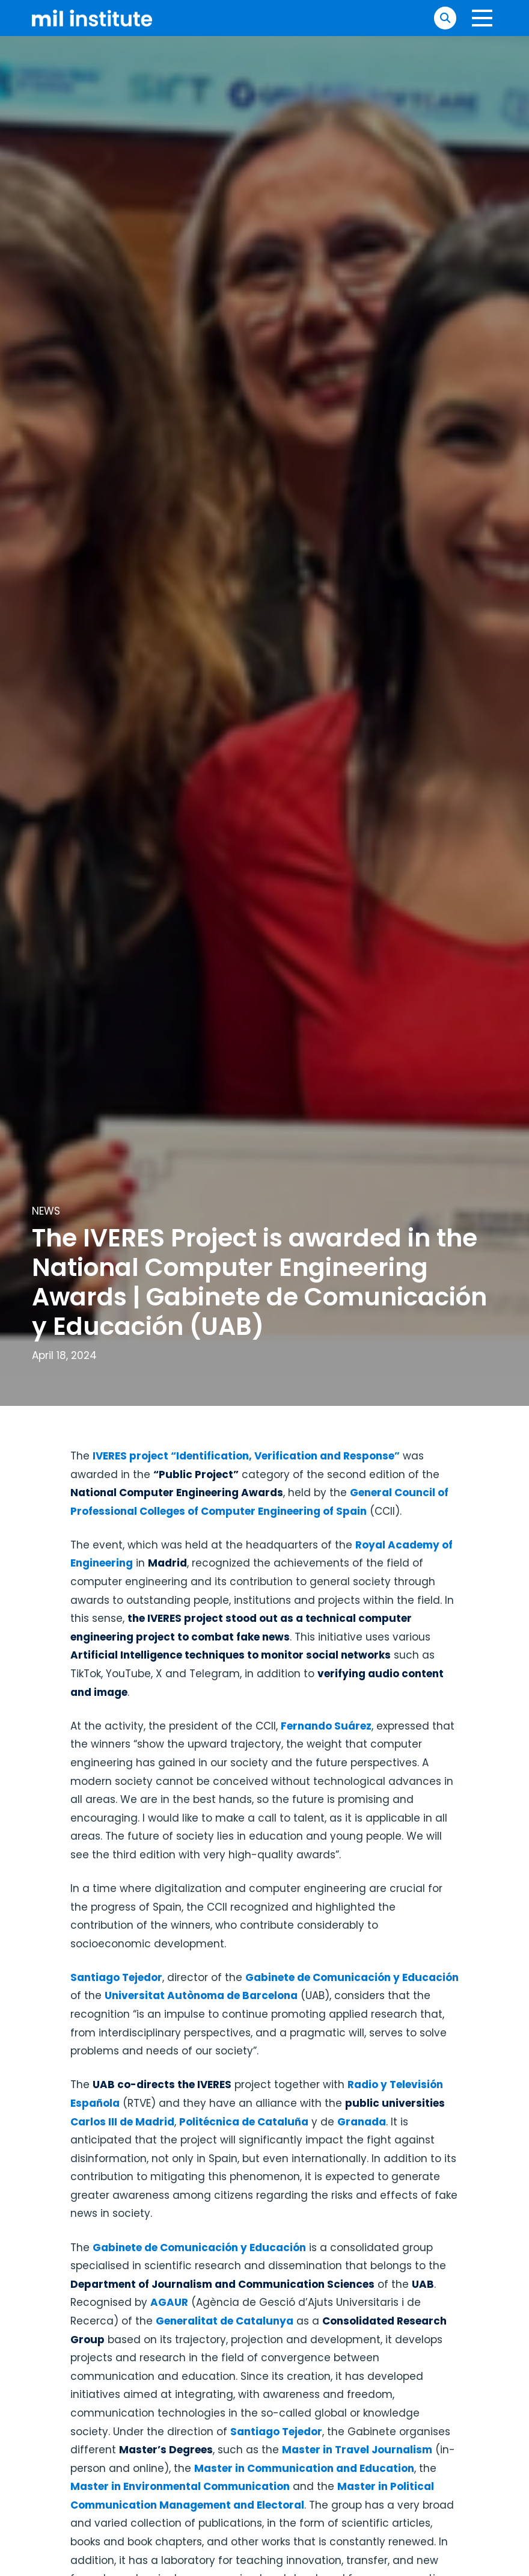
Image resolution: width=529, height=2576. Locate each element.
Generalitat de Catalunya (224, 2321)
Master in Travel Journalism (357, 2449)
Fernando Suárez (326, 1726)
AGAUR (169, 2302)
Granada (361, 2122)
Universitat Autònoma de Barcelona (201, 1995)
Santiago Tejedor (116, 1977)
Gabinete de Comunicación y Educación (352, 1977)
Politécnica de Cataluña (243, 2122)
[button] (445, 18)
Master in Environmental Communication (180, 2486)
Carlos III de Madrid (122, 2122)
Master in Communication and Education (304, 2468)
